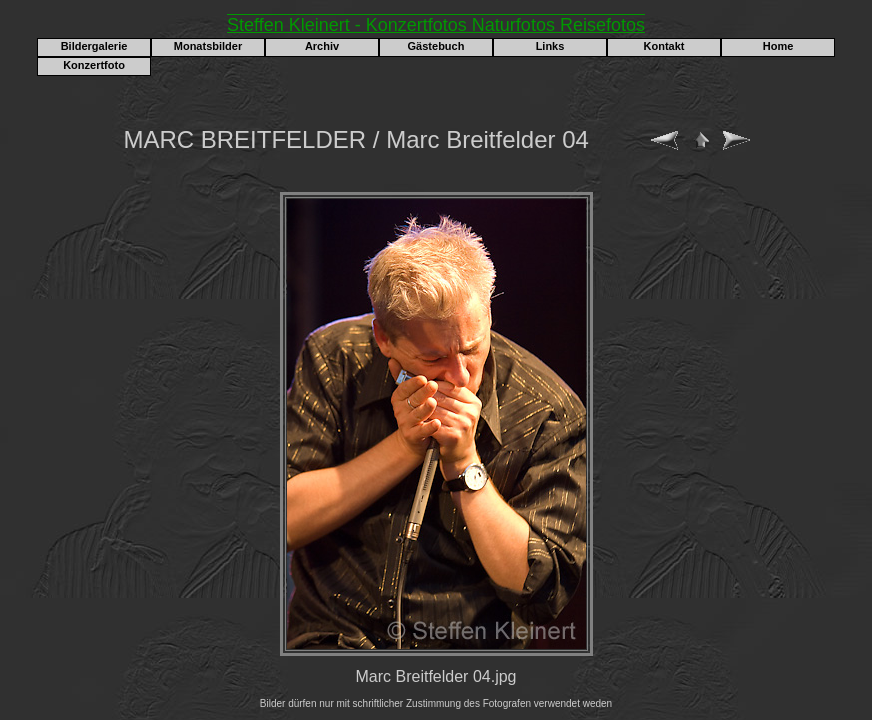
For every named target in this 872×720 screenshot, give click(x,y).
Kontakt (664, 46)
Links (550, 46)
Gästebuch (436, 46)
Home (778, 46)
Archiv (322, 46)
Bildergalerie (94, 46)
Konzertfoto (94, 65)
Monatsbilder (208, 46)
